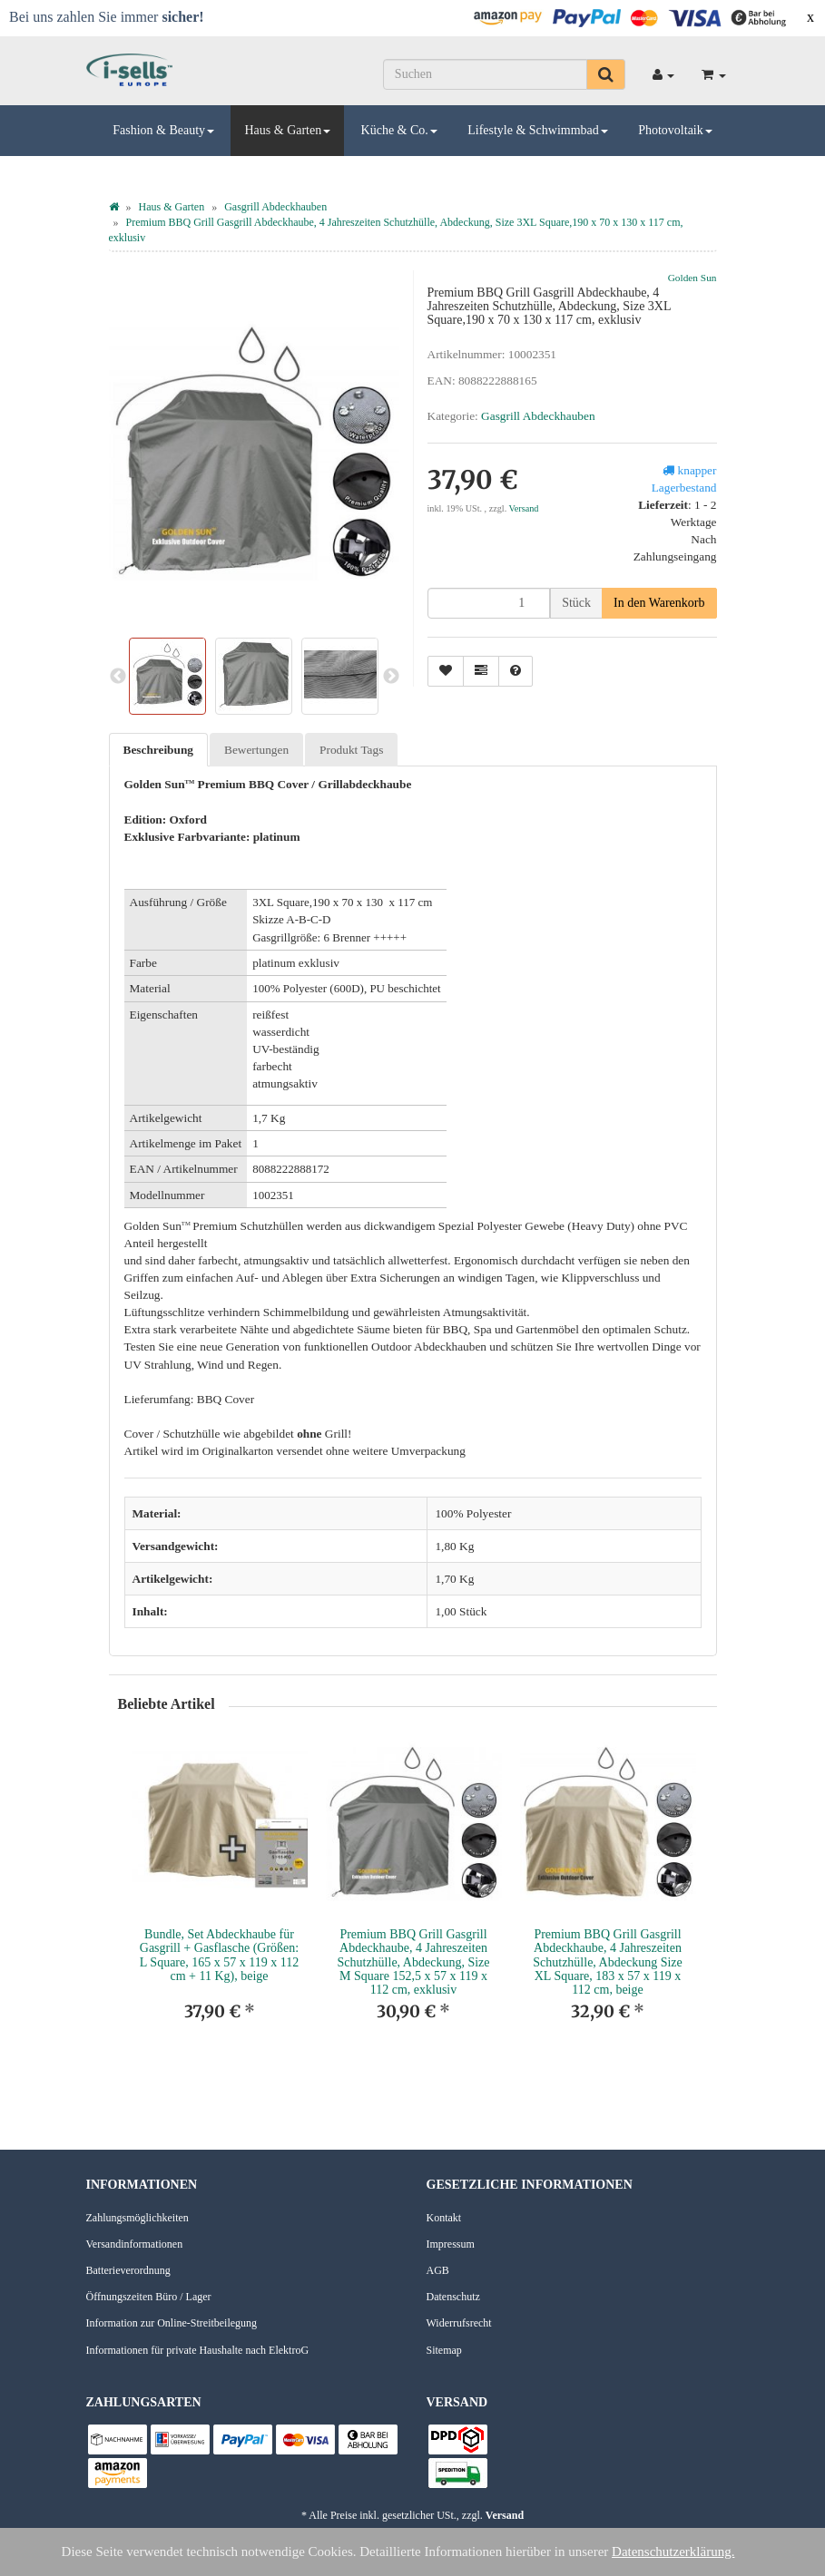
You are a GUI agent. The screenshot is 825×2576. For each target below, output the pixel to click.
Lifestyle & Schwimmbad (537, 130)
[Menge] (489, 603)
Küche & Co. (399, 130)
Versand (524, 508)
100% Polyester (473, 1513)
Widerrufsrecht (459, 2323)
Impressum (451, 2244)
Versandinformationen (134, 2244)
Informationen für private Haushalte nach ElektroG (197, 2350)
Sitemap (444, 2350)
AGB (438, 2270)
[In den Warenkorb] (659, 603)
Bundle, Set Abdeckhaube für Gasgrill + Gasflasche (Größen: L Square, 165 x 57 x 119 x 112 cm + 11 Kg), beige (219, 1955)
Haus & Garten (287, 130)
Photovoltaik (675, 130)
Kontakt (444, 2217)
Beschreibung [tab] (158, 749)
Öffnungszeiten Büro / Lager (148, 2296)
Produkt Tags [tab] (351, 749)
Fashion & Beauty (163, 130)
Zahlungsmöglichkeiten (137, 2217)
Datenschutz (453, 2296)
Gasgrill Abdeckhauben (537, 416)
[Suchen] (485, 74)
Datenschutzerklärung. (673, 2551)
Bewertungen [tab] (256, 749)
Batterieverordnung (128, 2270)
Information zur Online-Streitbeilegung (172, 2323)
